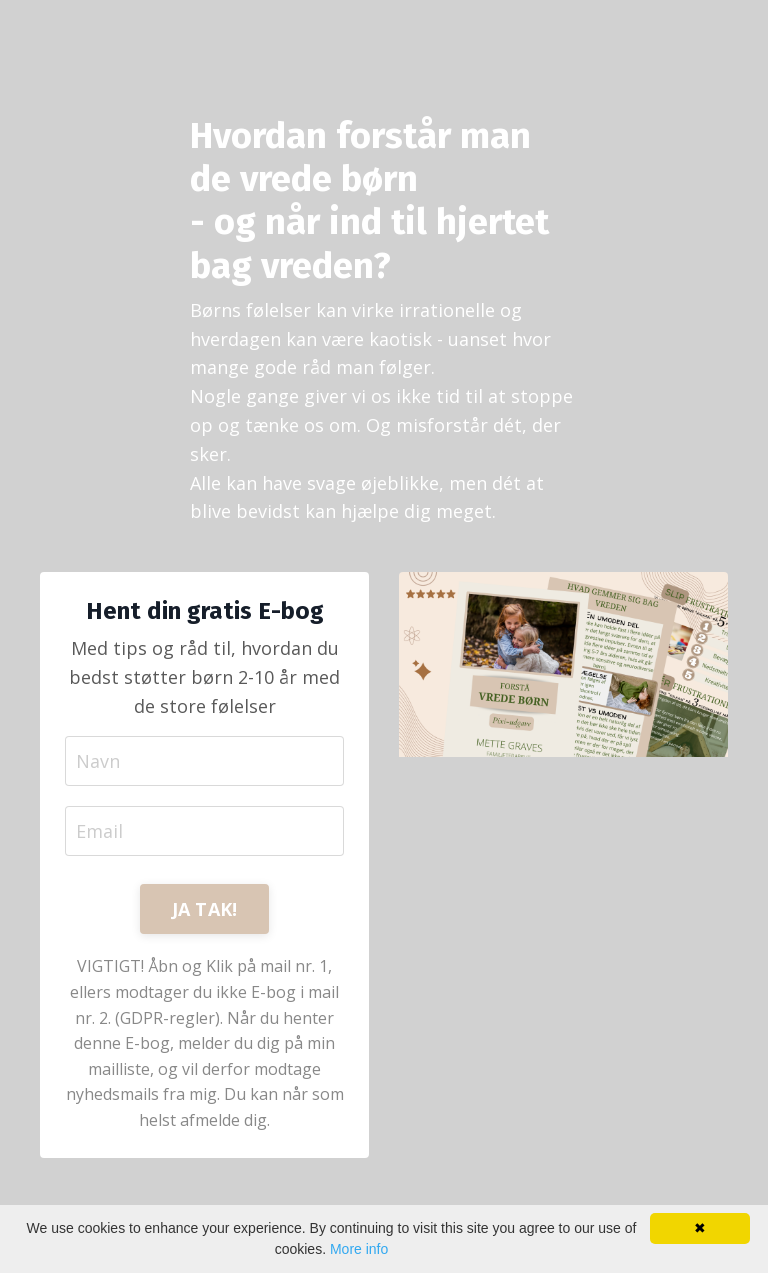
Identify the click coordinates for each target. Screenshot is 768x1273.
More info (359, 1249)
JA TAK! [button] (205, 909)
